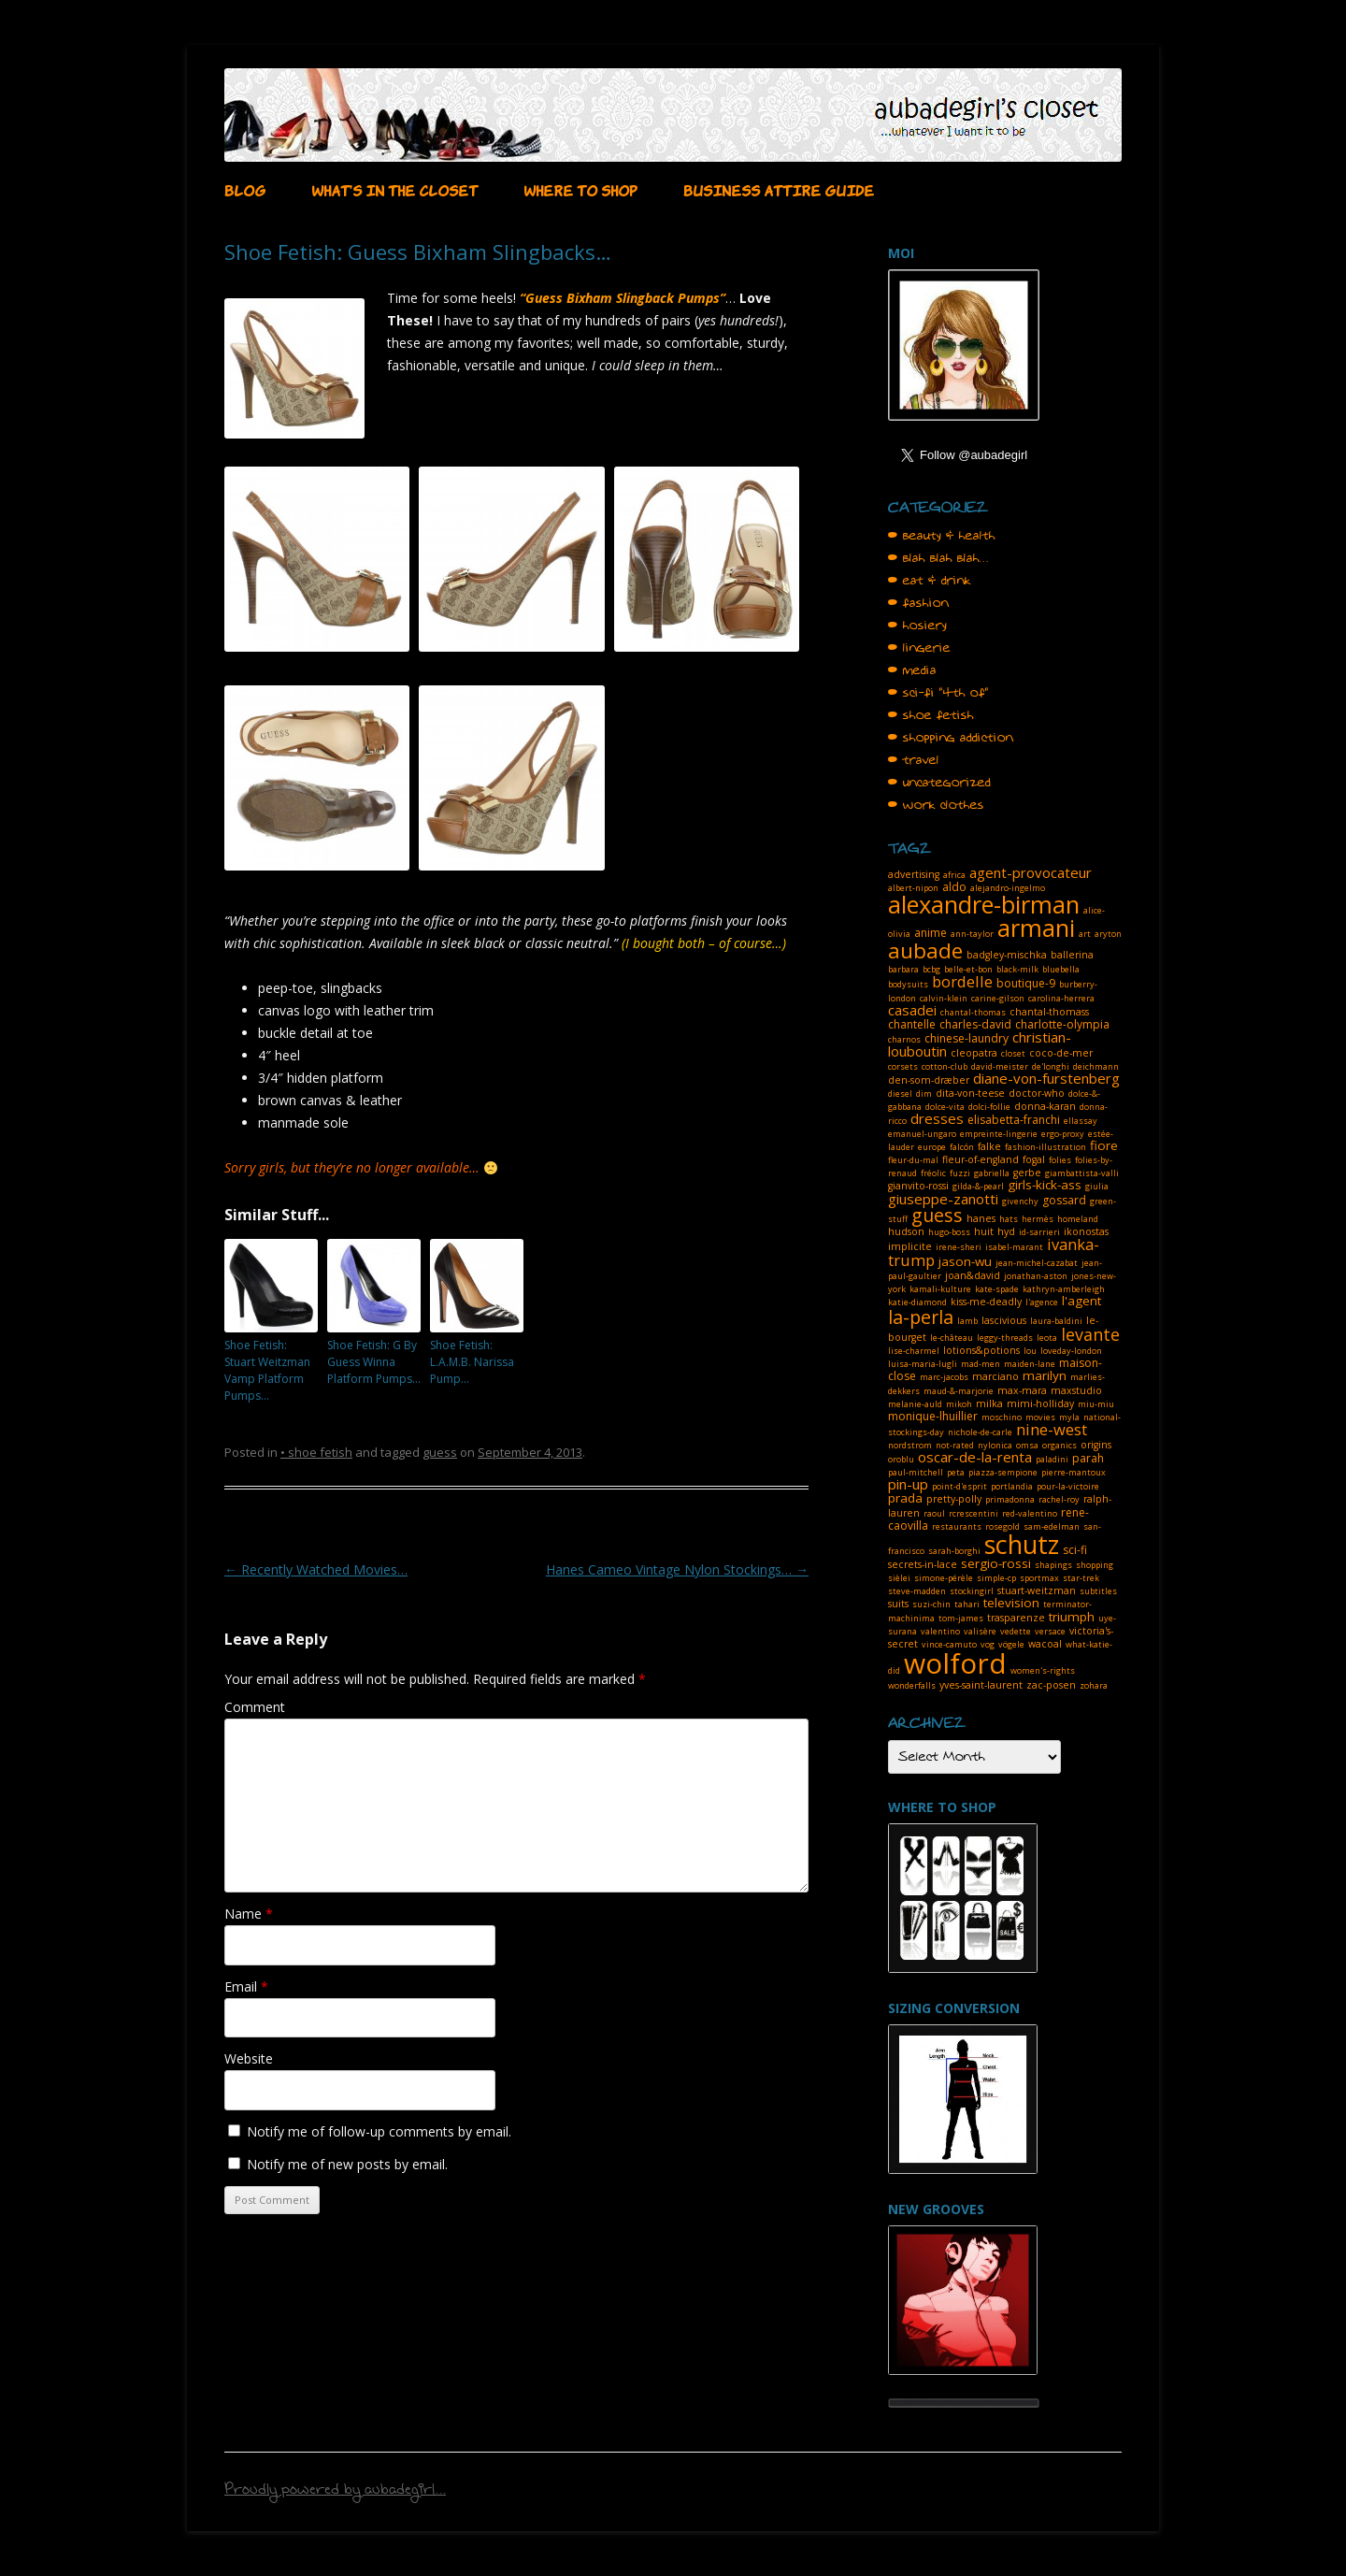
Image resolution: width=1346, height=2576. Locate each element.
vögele (1011, 1644)
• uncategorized (939, 782)
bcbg (931, 969)
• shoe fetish (316, 1452)
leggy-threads (1005, 1337)
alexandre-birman (984, 904)
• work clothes (936, 805)
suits (898, 1603)
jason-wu (965, 1261)
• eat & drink (929, 580)
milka (989, 1403)
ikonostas (1086, 1231)
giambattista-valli (1082, 1173)
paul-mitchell (915, 1472)
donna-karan (1045, 1106)
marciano (995, 1376)
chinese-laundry (966, 1038)
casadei (912, 1009)
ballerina (1072, 954)
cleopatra (974, 1052)
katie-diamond (917, 1302)
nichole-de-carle (980, 1432)
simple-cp (996, 1578)
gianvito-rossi (918, 1185)
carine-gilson (997, 998)
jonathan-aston (1035, 1276)
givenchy (1020, 1201)
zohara (1094, 1685)
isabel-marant (1014, 1247)
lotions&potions (981, 1350)
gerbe (1027, 1172)
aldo (954, 887)
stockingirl (972, 1591)
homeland (1077, 1219)
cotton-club (944, 1066)
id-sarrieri (1039, 1232)
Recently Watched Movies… (316, 1569)
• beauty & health (941, 535)
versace (1050, 1631)
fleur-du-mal (913, 1160)
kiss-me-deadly (986, 1301)
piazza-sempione (1003, 1472)
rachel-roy (1059, 1499)
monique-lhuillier (933, 1416)
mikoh (959, 1404)
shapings (1053, 1565)
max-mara (1022, 1390)
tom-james (960, 1618)
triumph (1072, 1616)
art (1085, 934)
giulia (1097, 1186)
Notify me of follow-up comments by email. (379, 2131)
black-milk (1017, 969)
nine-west (1051, 1429)
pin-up (908, 1484)
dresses (937, 1118)
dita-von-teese (970, 1093)
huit (984, 1231)
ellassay (1080, 1121)
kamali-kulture (940, 1289)
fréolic (933, 1173)
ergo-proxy (1062, 1134)
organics (1059, 1445)
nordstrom (910, 1445)
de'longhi (1050, 1066)
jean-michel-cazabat (1036, 1263)
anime (930, 933)
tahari (967, 1604)
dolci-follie (989, 1107)
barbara (903, 969)
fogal (1034, 1159)
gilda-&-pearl (978, 1186)
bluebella (1061, 969)
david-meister (999, 1066)
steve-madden (917, 1591)
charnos (904, 1039)
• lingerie (919, 648)
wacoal (1045, 1643)
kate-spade (997, 1289)
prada (905, 1497)
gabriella (992, 1173)
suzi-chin (931, 1604)
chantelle (912, 1024)
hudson (906, 1231)
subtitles (1098, 1591)
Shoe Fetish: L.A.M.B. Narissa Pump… (472, 1362)
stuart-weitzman (1036, 1590)
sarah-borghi (954, 1551)
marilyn (1045, 1375)
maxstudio (1076, 1390)
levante (1090, 1334)
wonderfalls (912, 1685)
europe (932, 1147)
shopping (1094, 1565)
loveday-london (1071, 1351)
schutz (1021, 1544)
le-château (951, 1337)
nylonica (995, 1445)
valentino (940, 1631)
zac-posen (1051, 1684)
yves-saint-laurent (981, 1684)
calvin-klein (943, 998)
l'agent (1081, 1300)
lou (1030, 1351)
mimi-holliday (1040, 1403)
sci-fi (1075, 1550)
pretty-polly (953, 1498)
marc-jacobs (944, 1377)
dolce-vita (945, 1107)
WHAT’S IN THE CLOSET (394, 189)
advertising (913, 874)
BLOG (244, 189)
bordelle (962, 981)
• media (912, 670)
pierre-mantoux (1073, 1472)
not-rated (955, 1445)
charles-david (975, 1024)
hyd (1006, 1231)
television (1011, 1602)
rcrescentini (973, 1513)
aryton (1108, 934)
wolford (955, 1663)
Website (248, 2058)
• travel (913, 760)
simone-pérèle (943, 1578)
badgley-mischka (1007, 954)
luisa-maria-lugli (922, 1364)
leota (1047, 1337)
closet (1013, 1053)
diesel (900, 1093)
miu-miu (1096, 1404)
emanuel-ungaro (922, 1134)
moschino (1001, 1417)
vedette (1015, 1631)
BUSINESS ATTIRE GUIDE (778, 189)
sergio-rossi (996, 1563)
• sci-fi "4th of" (938, 693)
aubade (925, 950)
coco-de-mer (1061, 1052)
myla (1069, 1417)
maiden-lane (1029, 1364)
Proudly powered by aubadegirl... (335, 2492)
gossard (1064, 1200)
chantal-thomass (1049, 1011)
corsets (903, 1066)
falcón (962, 1147)
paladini (1052, 1459)
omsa (1027, 1445)
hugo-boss (949, 1232)
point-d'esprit (959, 1486)
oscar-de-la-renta (975, 1456)
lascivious (1003, 1320)
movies (1040, 1417)
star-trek (1081, 1578)
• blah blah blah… (938, 558)
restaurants (956, 1526)
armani (1036, 927)
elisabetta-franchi (1013, 1120)
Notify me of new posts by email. (347, 2164)
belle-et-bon (968, 969)
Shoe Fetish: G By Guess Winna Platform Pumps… (374, 1362)
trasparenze (1016, 1617)
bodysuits (908, 984)
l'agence (1041, 1302)
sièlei (899, 1578)
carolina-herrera (1061, 998)
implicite (910, 1246)
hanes (981, 1218)
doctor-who (1037, 1093)
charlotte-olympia (1062, 1024)
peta (956, 1472)
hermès (1037, 1219)
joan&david (972, 1275)
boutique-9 (1025, 983)
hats (1008, 1219)
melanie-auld (915, 1404)
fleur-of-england (980, 1159)
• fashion (918, 603)
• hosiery (917, 625)
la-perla (920, 1317)
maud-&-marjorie (959, 1391)
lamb (967, 1321)
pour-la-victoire (1068, 1486)
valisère (980, 1631)
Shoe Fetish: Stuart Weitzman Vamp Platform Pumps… (267, 1370)
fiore (1104, 1145)
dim (924, 1093)
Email (246, 1986)
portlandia (1012, 1486)
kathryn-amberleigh (1064, 1289)
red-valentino (1029, 1513)
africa (954, 875)
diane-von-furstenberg (1046, 1078)
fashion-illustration (1045, 1147)
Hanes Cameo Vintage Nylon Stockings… (677, 1569)
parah (1088, 1458)
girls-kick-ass (1044, 1184)
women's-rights (1042, 1670)
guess (439, 1452)
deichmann (1096, 1066)
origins (1096, 1444)
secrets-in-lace (922, 1564)
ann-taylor (972, 934)
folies (1060, 1160)
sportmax (1039, 1578)
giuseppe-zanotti (943, 1198)
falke (989, 1146)
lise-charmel (913, 1351)
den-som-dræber (928, 1080)
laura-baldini (1056, 1321)
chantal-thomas (973, 1012)
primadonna (1010, 1499)
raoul (934, 1513)
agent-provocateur (1030, 872)
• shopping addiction (950, 737)
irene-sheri (958, 1247)
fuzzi (960, 1173)
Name (248, 1913)
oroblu (901, 1459)
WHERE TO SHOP (580, 189)
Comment (254, 1707)
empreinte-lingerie (999, 1134)
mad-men (980, 1364)
